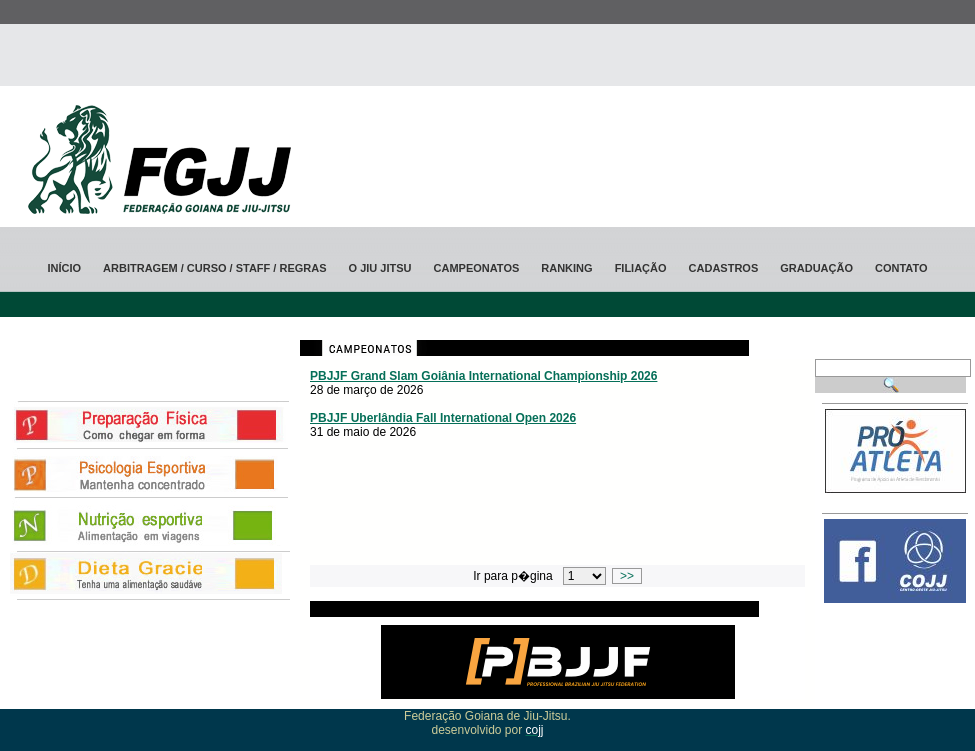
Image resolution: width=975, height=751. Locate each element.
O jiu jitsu (380, 268)
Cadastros (724, 268)
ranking (566, 268)
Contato (901, 268)
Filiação (641, 268)
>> (626, 576)
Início (64, 268)
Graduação (816, 268)
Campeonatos (477, 268)
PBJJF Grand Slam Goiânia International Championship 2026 (483, 376)
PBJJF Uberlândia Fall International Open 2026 (443, 418)
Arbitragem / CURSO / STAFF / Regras (214, 268)
